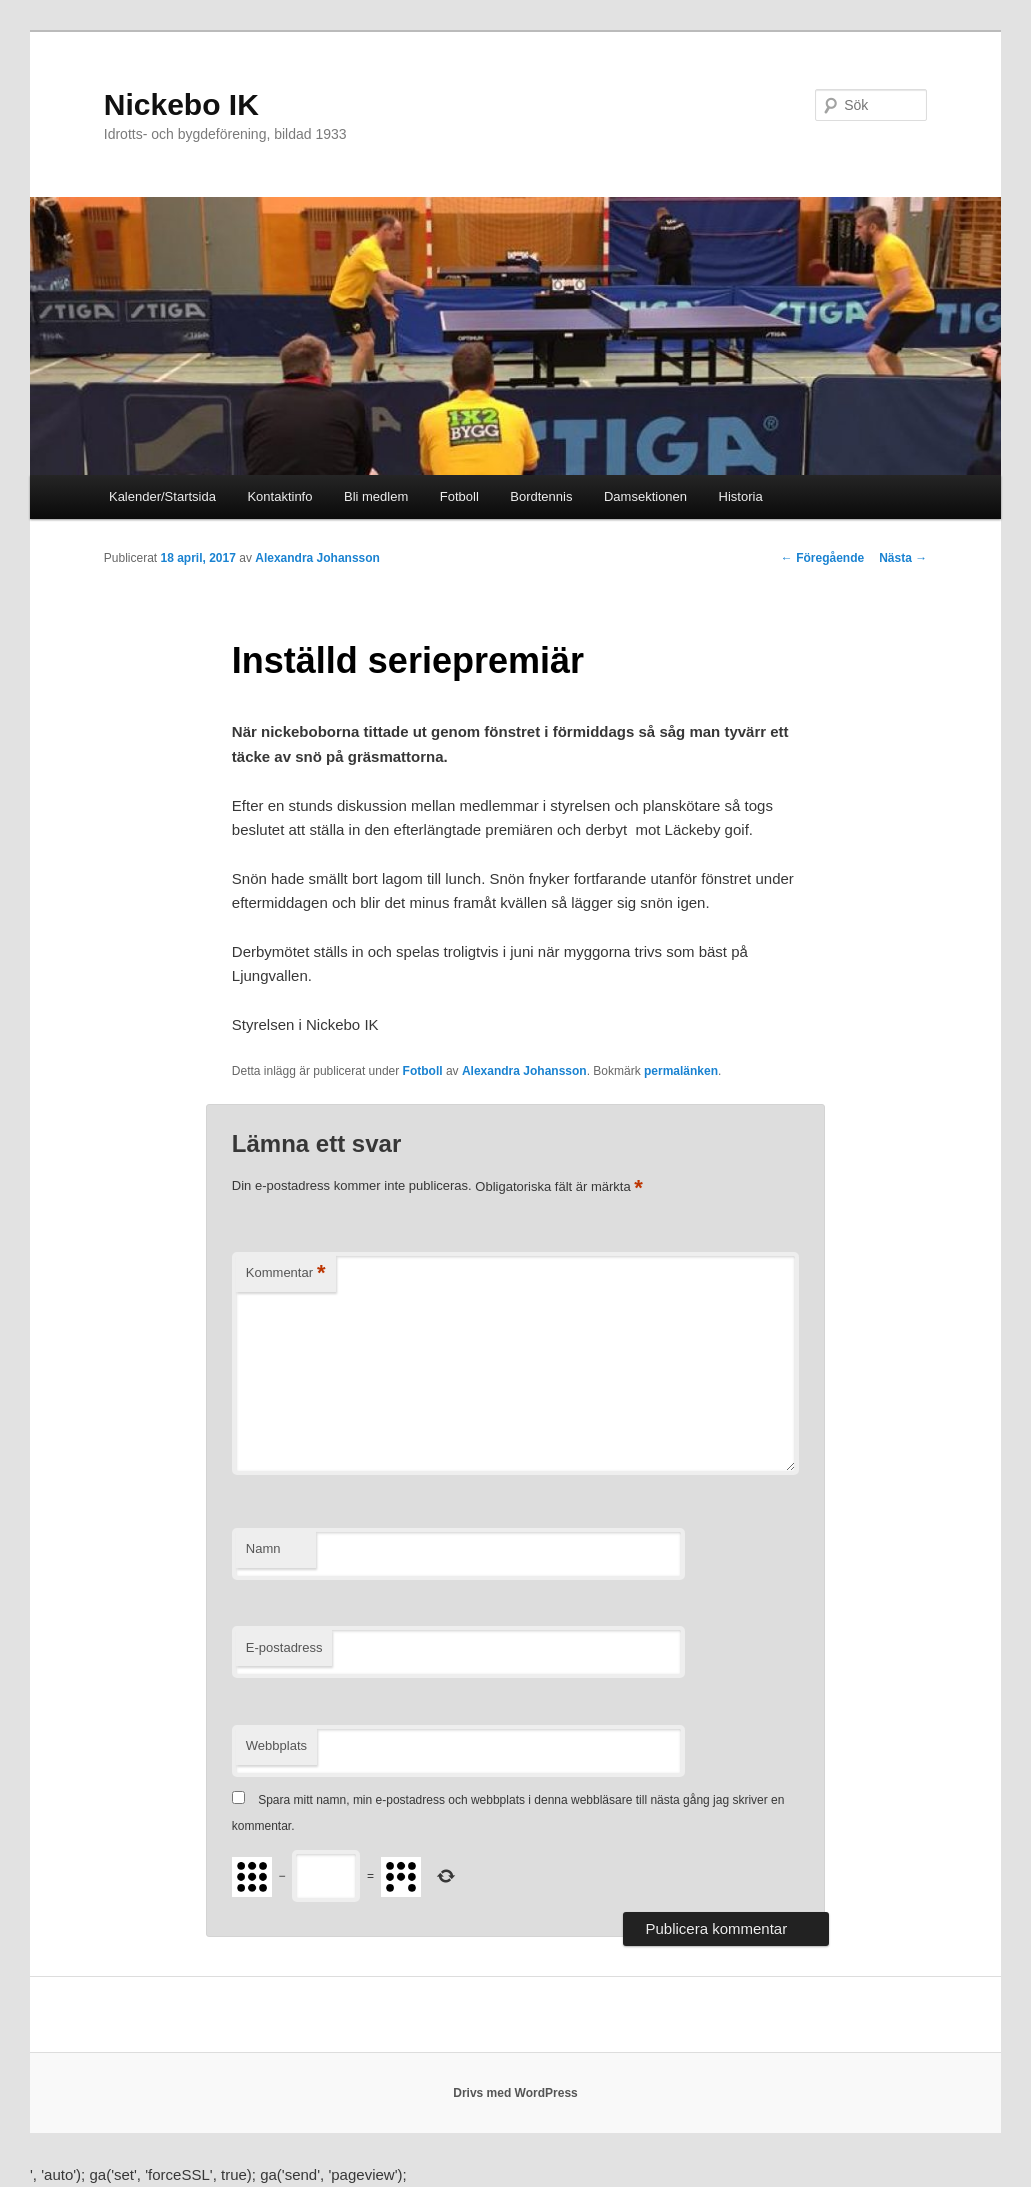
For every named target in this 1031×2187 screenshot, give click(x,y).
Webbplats (276, 1745)
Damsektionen (645, 496)
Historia (741, 496)
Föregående (822, 558)
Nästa (903, 558)
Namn (263, 1548)
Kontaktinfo (279, 496)
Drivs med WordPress (515, 2093)
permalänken (681, 1071)
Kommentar (286, 1273)
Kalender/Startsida (162, 496)
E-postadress (284, 1647)
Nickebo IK (181, 104)
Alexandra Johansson (317, 558)
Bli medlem (376, 496)
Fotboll (459, 496)
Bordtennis (541, 496)
